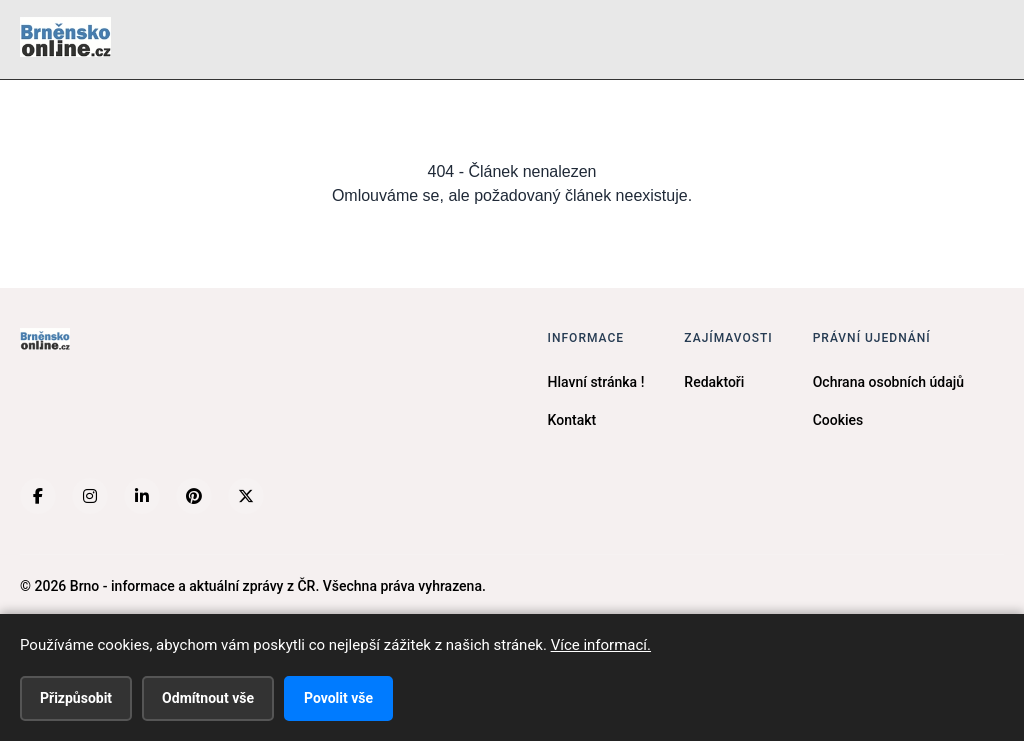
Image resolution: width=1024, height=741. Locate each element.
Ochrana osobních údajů (888, 382)
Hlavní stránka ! (596, 382)
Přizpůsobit (76, 698)
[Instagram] (90, 496)
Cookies (838, 420)
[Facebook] (38, 496)
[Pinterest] (194, 496)
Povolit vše (338, 698)
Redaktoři (714, 382)
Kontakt (572, 420)
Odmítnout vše (208, 698)
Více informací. (601, 645)
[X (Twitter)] (246, 496)
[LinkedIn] (142, 496)
